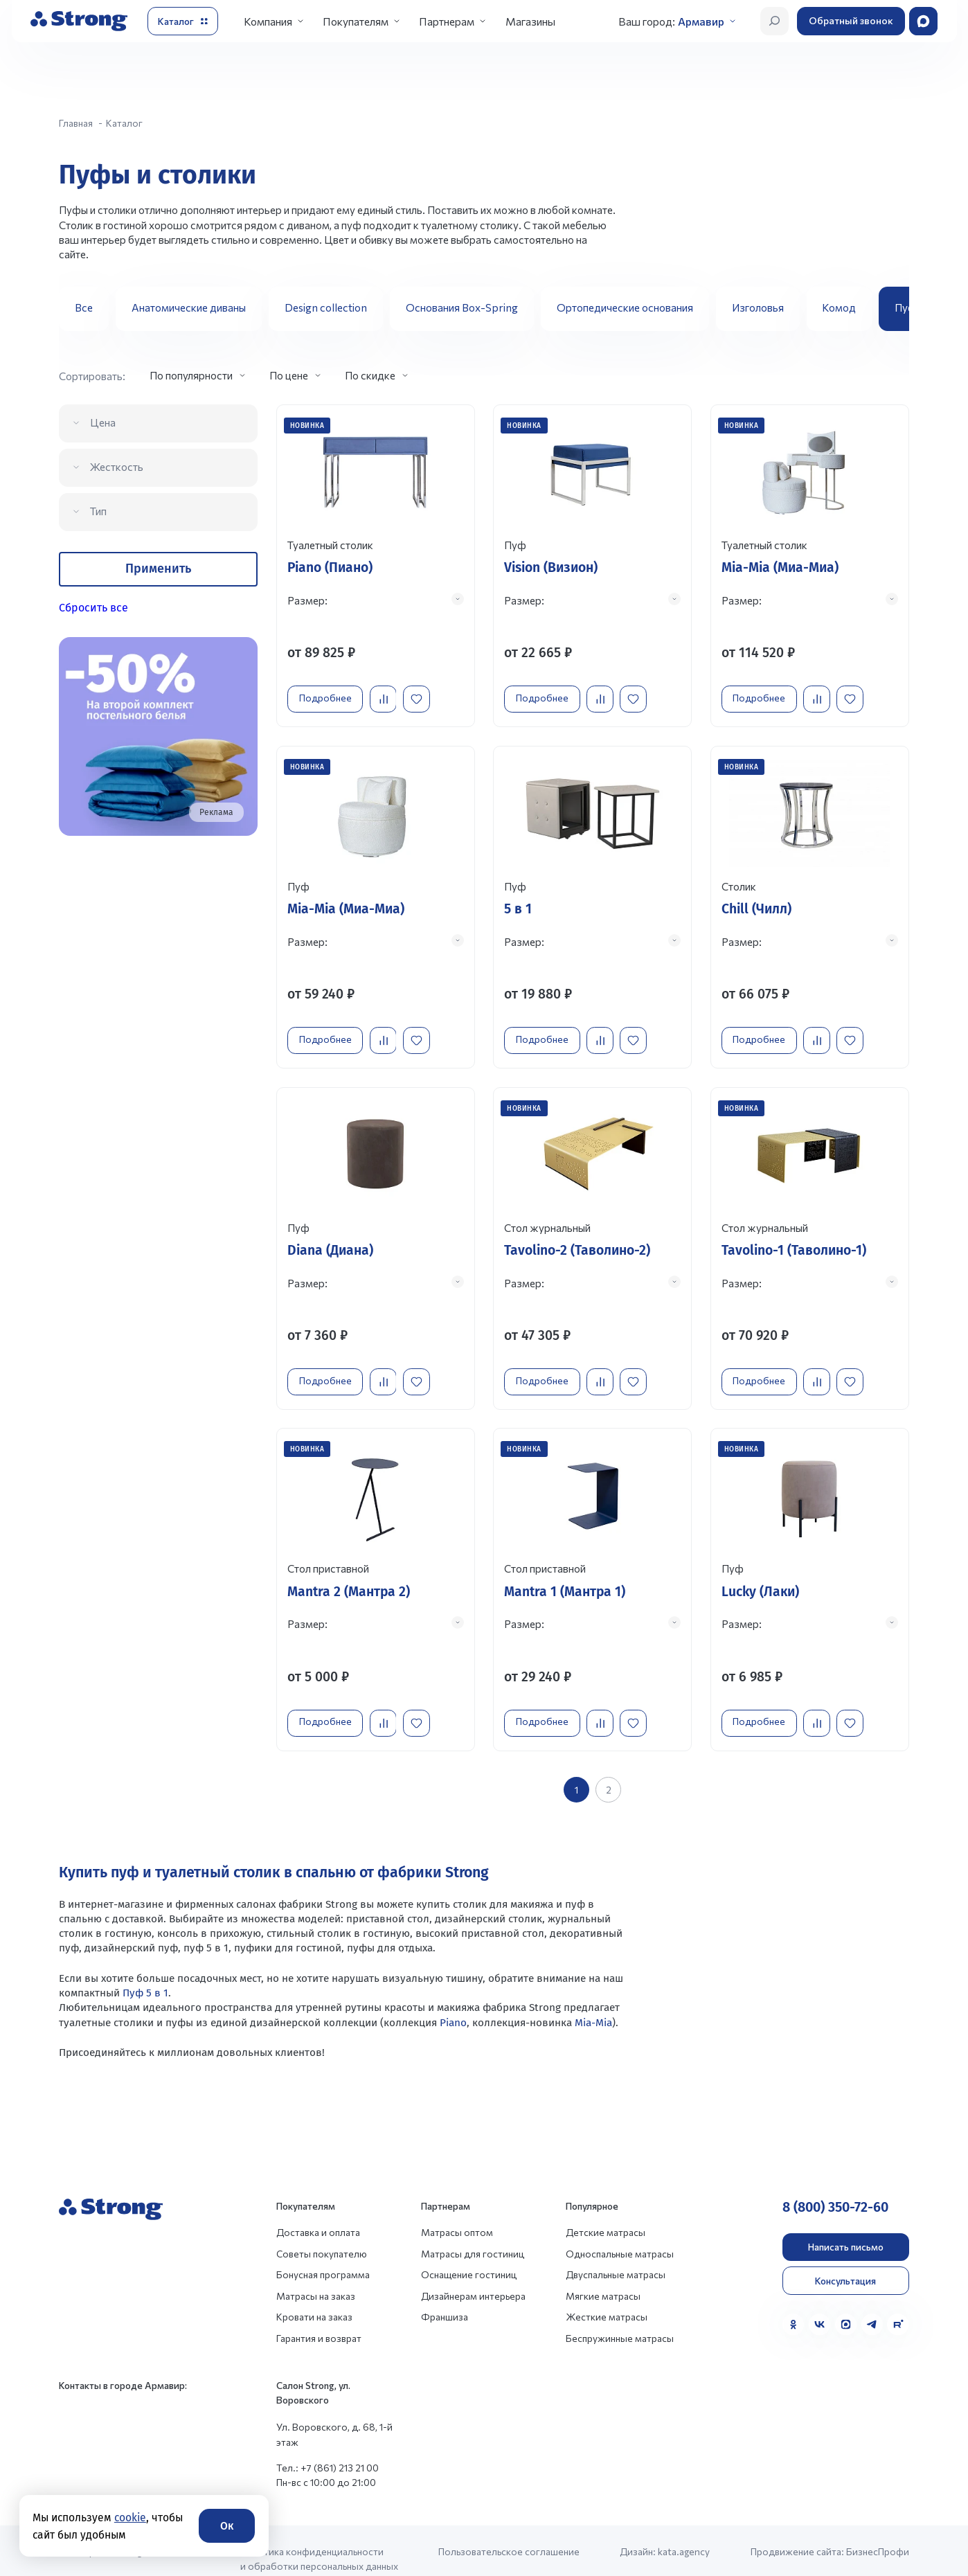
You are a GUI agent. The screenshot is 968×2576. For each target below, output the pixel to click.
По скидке (370, 375)
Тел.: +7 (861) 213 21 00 (327, 2451)
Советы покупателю (321, 2237)
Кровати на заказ (314, 2300)
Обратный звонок (851, 20)
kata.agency (684, 2535)
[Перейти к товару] (375, 563)
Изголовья (758, 307)
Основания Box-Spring (462, 307)
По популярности (191, 375)
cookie (130, 2517)
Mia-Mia (592, 2005)
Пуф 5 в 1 (144, 1976)
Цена (103, 422)
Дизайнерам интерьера (473, 2279)
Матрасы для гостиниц (472, 2237)
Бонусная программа (323, 2258)
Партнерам (446, 21)
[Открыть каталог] (183, 21)
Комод (839, 307)
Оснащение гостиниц (469, 2258)
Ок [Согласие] (226, 2525)
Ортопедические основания (625, 307)
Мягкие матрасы (603, 2279)
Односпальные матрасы (620, 2237)
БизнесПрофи (877, 2535)
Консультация (845, 2264)
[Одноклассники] (793, 2307)
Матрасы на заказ (315, 2279)
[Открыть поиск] (774, 21)
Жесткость (116, 466)
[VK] (819, 2307)
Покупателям (355, 21)
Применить (158, 568)
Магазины (530, 21)
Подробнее (329, 693)
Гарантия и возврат (318, 2321)
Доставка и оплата (318, 2215)
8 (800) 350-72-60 (835, 2191)
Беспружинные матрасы (620, 2321)
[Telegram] (872, 2307)
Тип (98, 510)
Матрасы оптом (457, 2215)
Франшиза (444, 2300)
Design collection (326, 307)
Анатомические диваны (189, 307)
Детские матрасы (605, 2215)
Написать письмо (846, 2230)
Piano (453, 2005)
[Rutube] (897, 2307)
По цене (288, 375)
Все (84, 307)
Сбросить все (93, 607)
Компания (268, 21)
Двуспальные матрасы (615, 2258)
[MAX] (846, 2307)
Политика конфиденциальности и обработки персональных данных (319, 2542)
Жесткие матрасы (606, 2300)
